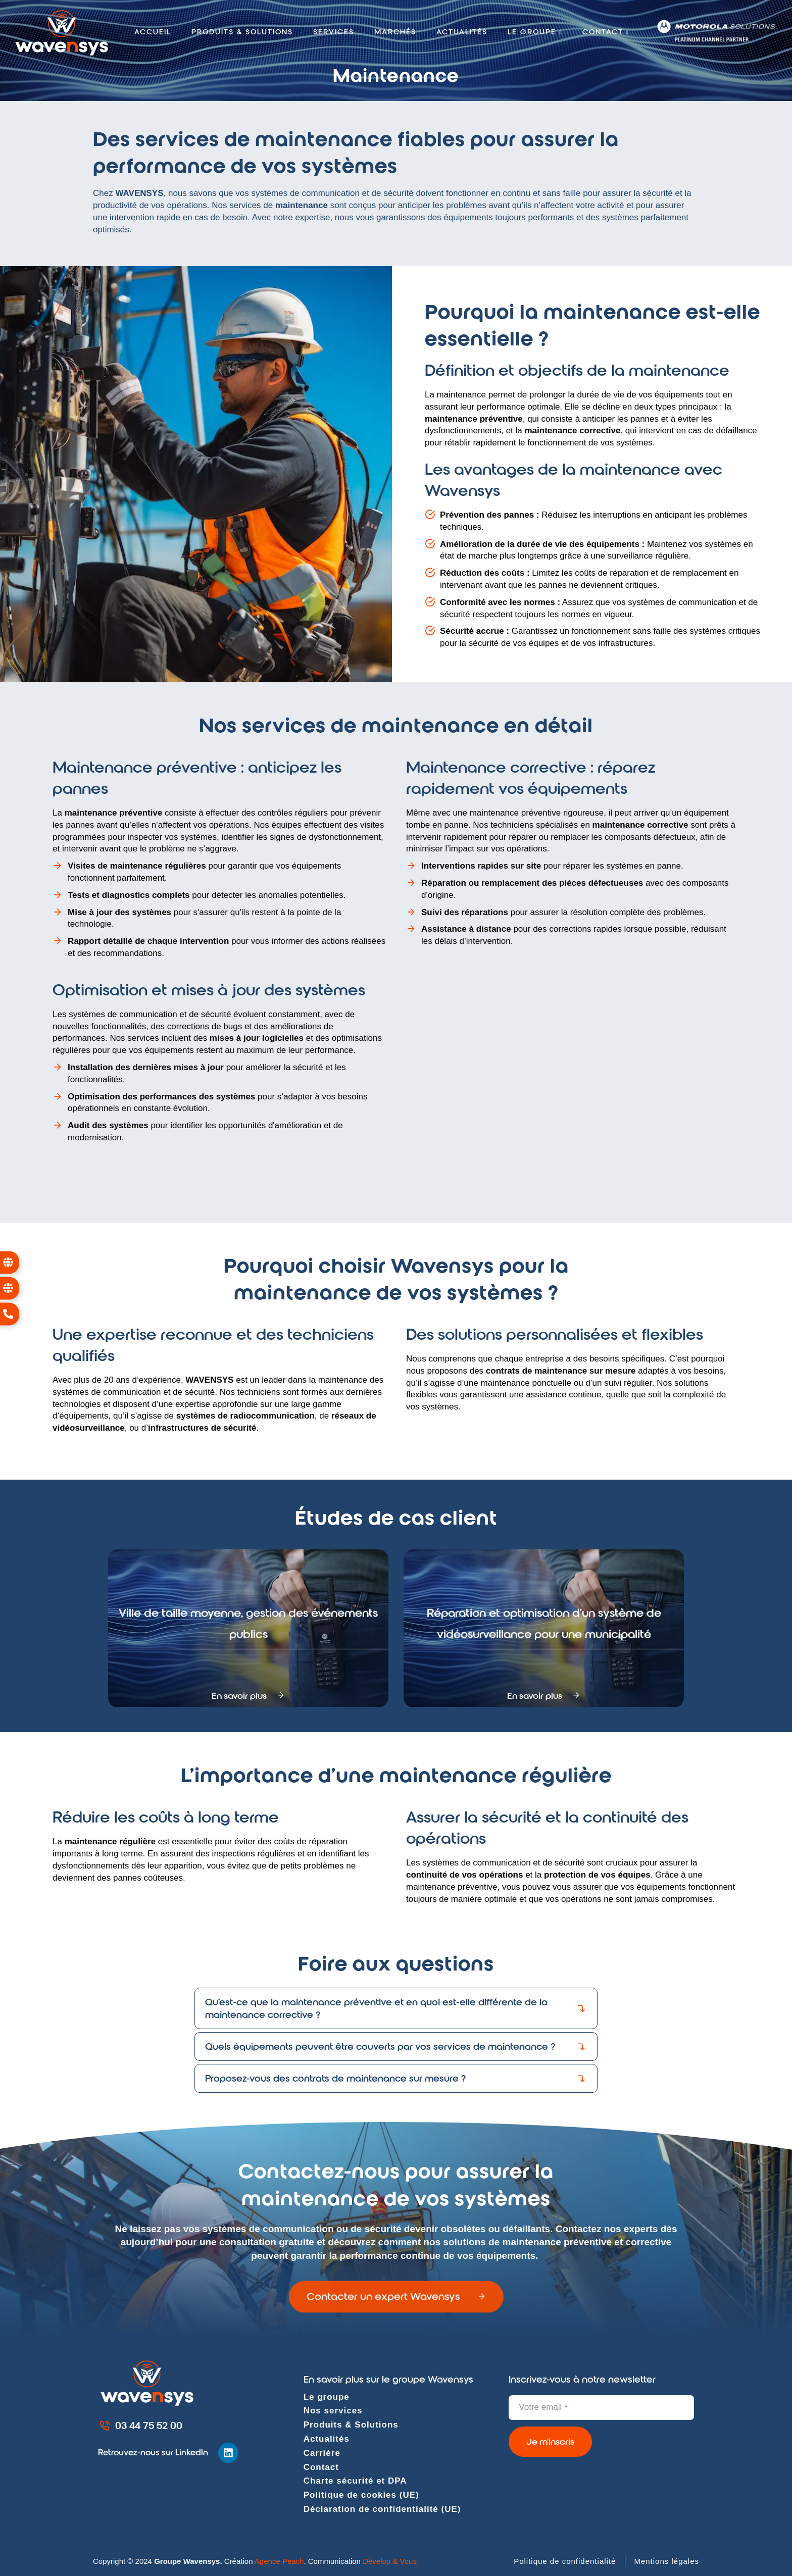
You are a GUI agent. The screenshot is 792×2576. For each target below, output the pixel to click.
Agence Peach (279, 2561)
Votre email (543, 2407)
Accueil (152, 31)
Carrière (322, 2453)
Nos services (333, 2410)
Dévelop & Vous (390, 2561)
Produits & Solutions (351, 2425)
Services (333, 31)
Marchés (395, 31)
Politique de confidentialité (565, 2561)
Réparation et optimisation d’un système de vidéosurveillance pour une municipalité (544, 1638)
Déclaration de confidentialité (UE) (382, 2509)
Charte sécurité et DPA (355, 2481)
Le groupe (327, 2397)
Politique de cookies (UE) (361, 2495)
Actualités (461, 31)
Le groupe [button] (535, 31)
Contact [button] (605, 31)
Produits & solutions (242, 31)
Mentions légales (666, 2561)
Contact (321, 2467)
